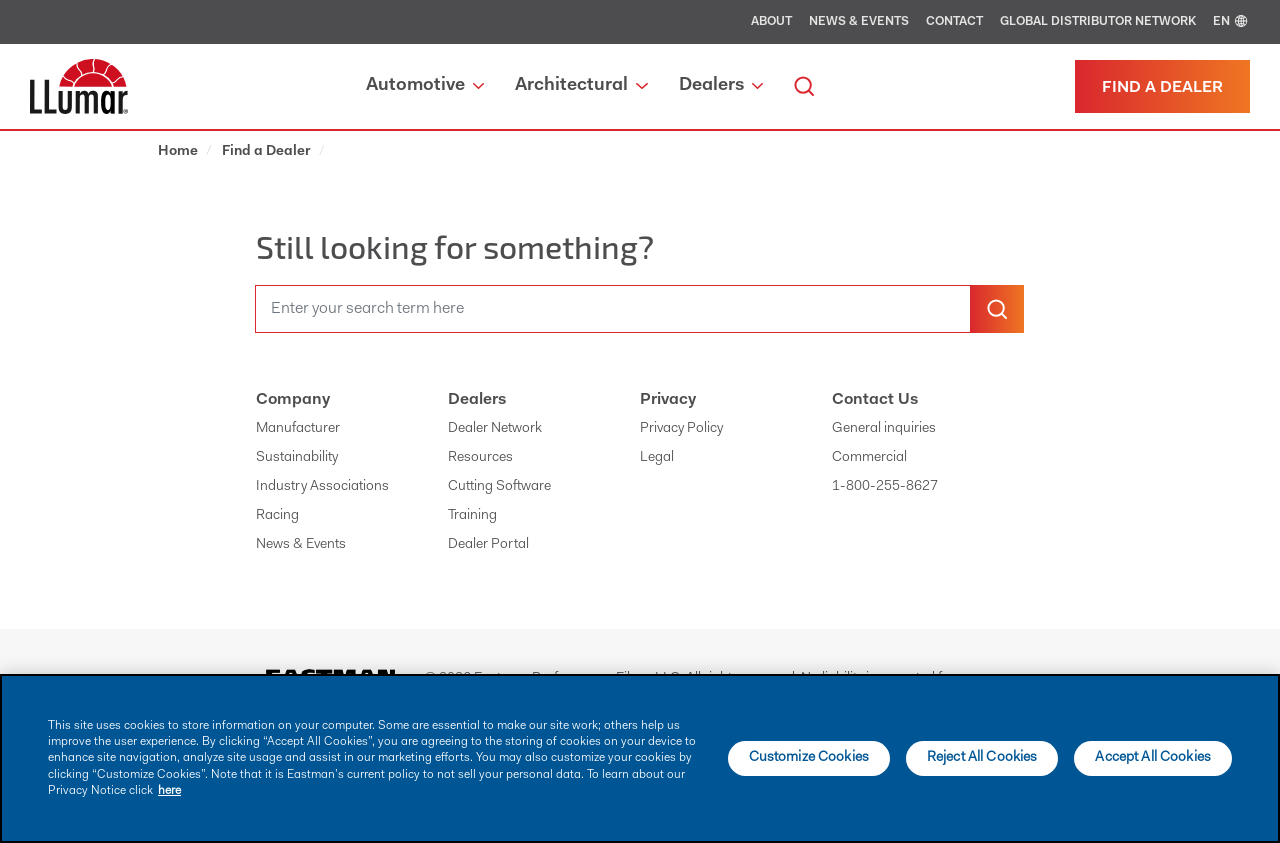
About (771, 22)
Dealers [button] (721, 86)
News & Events (859, 22)
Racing (277, 516)
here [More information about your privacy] (169, 791)
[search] (804, 86)
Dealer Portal (488, 545)
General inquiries (884, 429)
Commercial (869, 458)
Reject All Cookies (982, 758)
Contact (954, 22)
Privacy (668, 400)
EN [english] (1231, 22)
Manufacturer (298, 429)
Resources (480, 458)
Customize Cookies (809, 758)
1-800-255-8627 (885, 487)
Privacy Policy (681, 429)
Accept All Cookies (1153, 758)
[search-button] (997, 309)
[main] (640, 758)
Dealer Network (495, 429)
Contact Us (875, 400)
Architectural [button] (581, 86)
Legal (657, 458)
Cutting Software (499, 487)
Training (472, 516)
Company (293, 400)
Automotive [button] (425, 86)
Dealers (477, 400)
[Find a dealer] (1162, 86)
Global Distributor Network (1098, 22)
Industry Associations (322, 487)
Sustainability (297, 458)
